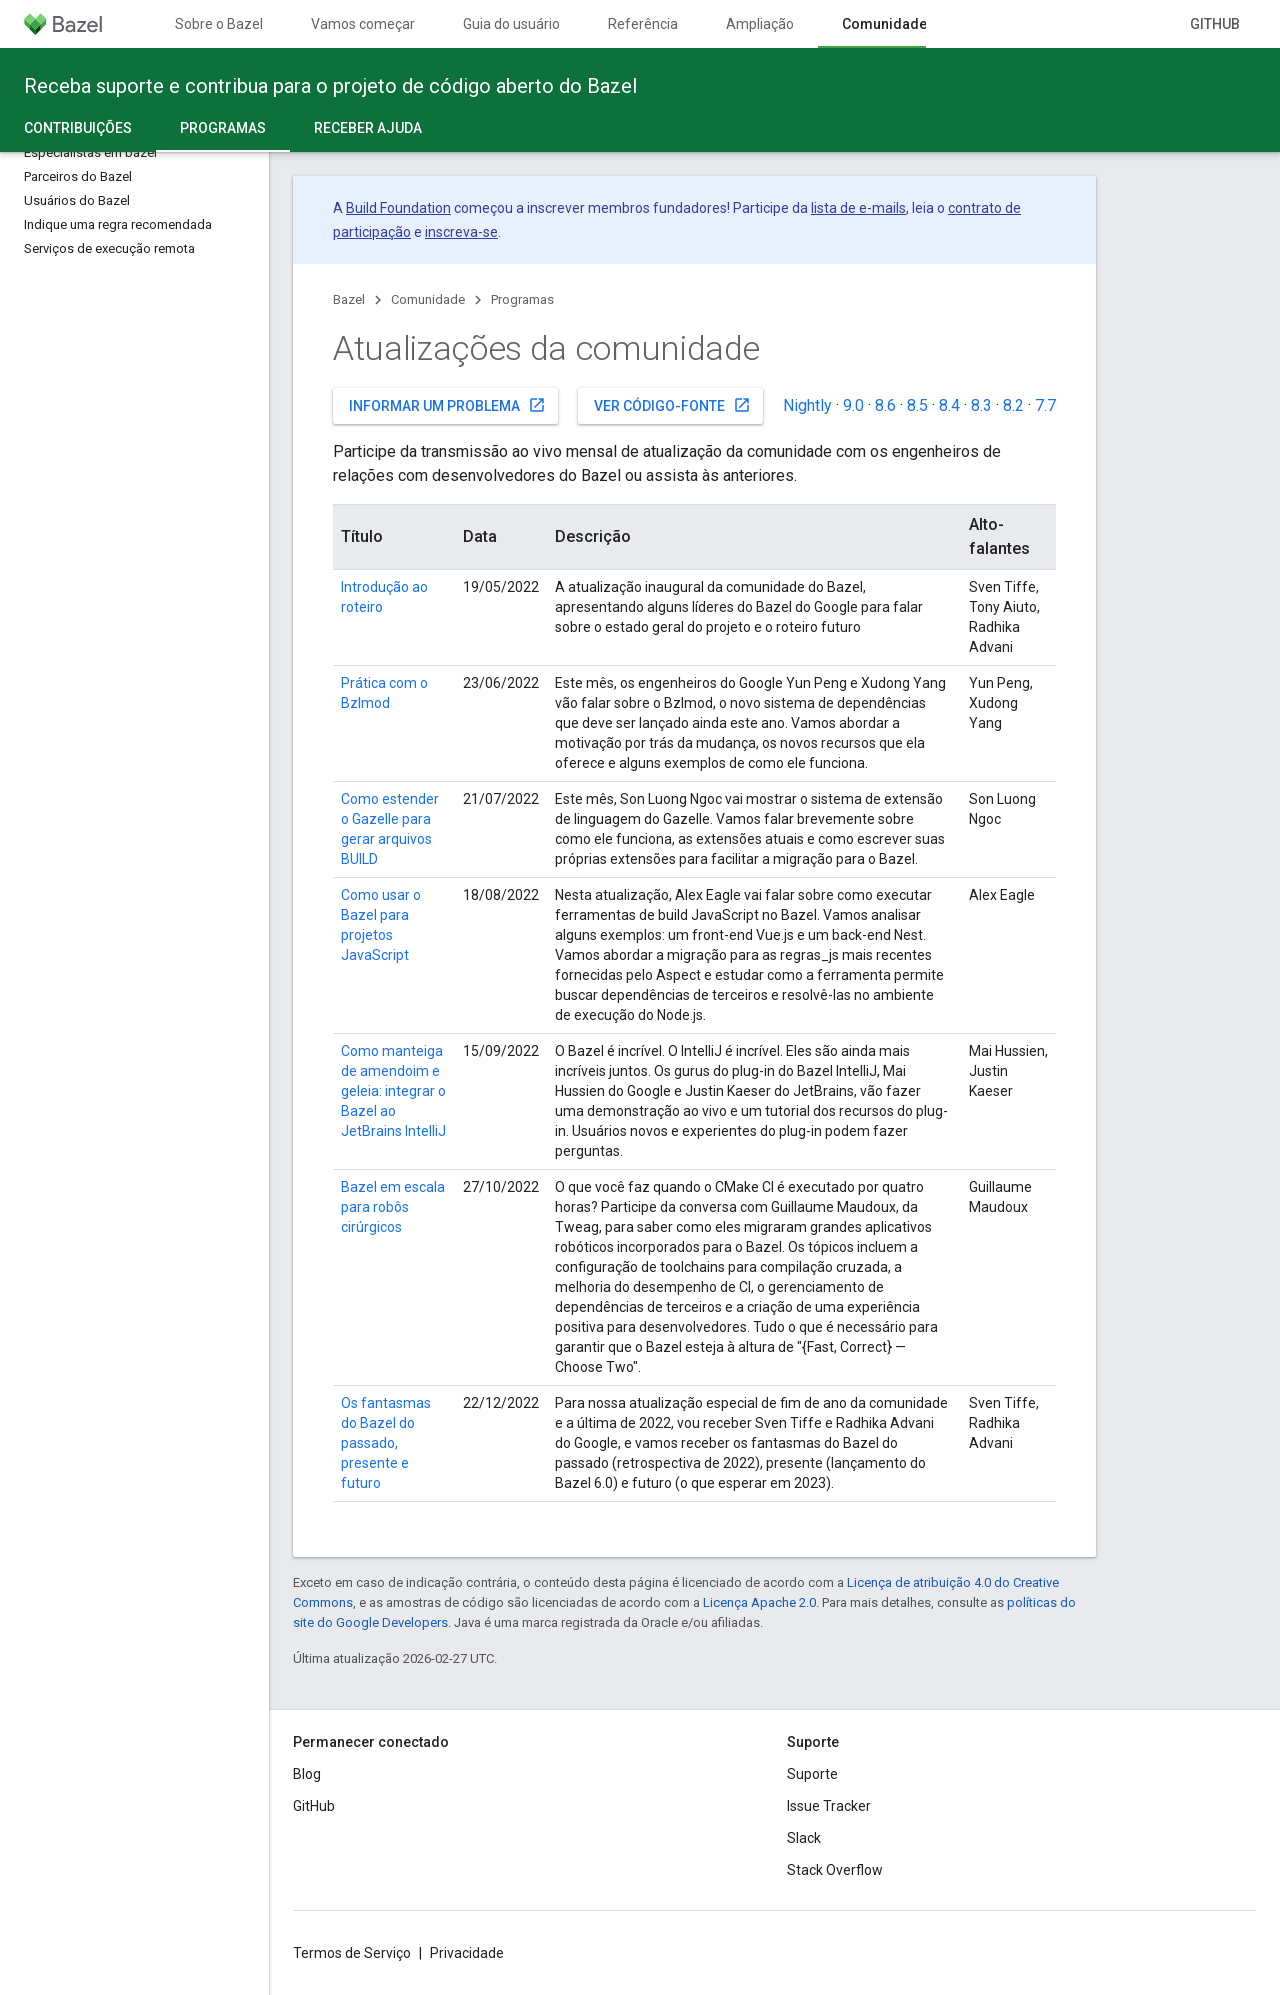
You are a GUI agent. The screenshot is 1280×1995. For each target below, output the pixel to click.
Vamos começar (363, 24)
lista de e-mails (858, 208)
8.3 (981, 405)
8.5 (917, 405)
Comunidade (428, 299)
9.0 (853, 405)
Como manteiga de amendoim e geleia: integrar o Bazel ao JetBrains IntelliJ (393, 1091)
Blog (307, 1774)
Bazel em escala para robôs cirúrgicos (393, 1207)
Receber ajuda (368, 128)
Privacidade (467, 1953)
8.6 (885, 405)
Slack (804, 1838)
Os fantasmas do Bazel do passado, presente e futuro (386, 1443)
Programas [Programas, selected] (223, 128)
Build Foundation (398, 208)
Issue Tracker (829, 1806)
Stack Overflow (835, 1870)
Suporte (812, 1774)
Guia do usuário (511, 24)
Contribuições (78, 128)
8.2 (1013, 405)
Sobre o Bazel (219, 24)
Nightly (807, 405)
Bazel (349, 299)
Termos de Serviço (352, 1953)
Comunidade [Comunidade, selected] (884, 24)
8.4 (949, 405)
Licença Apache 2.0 (759, 1602)
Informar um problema (447, 405)
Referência (643, 24)
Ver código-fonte (672, 405)
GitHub (1215, 24)
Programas (522, 299)
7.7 (1045, 405)
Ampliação (760, 24)
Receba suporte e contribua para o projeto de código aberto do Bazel (330, 86)
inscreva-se (461, 232)
